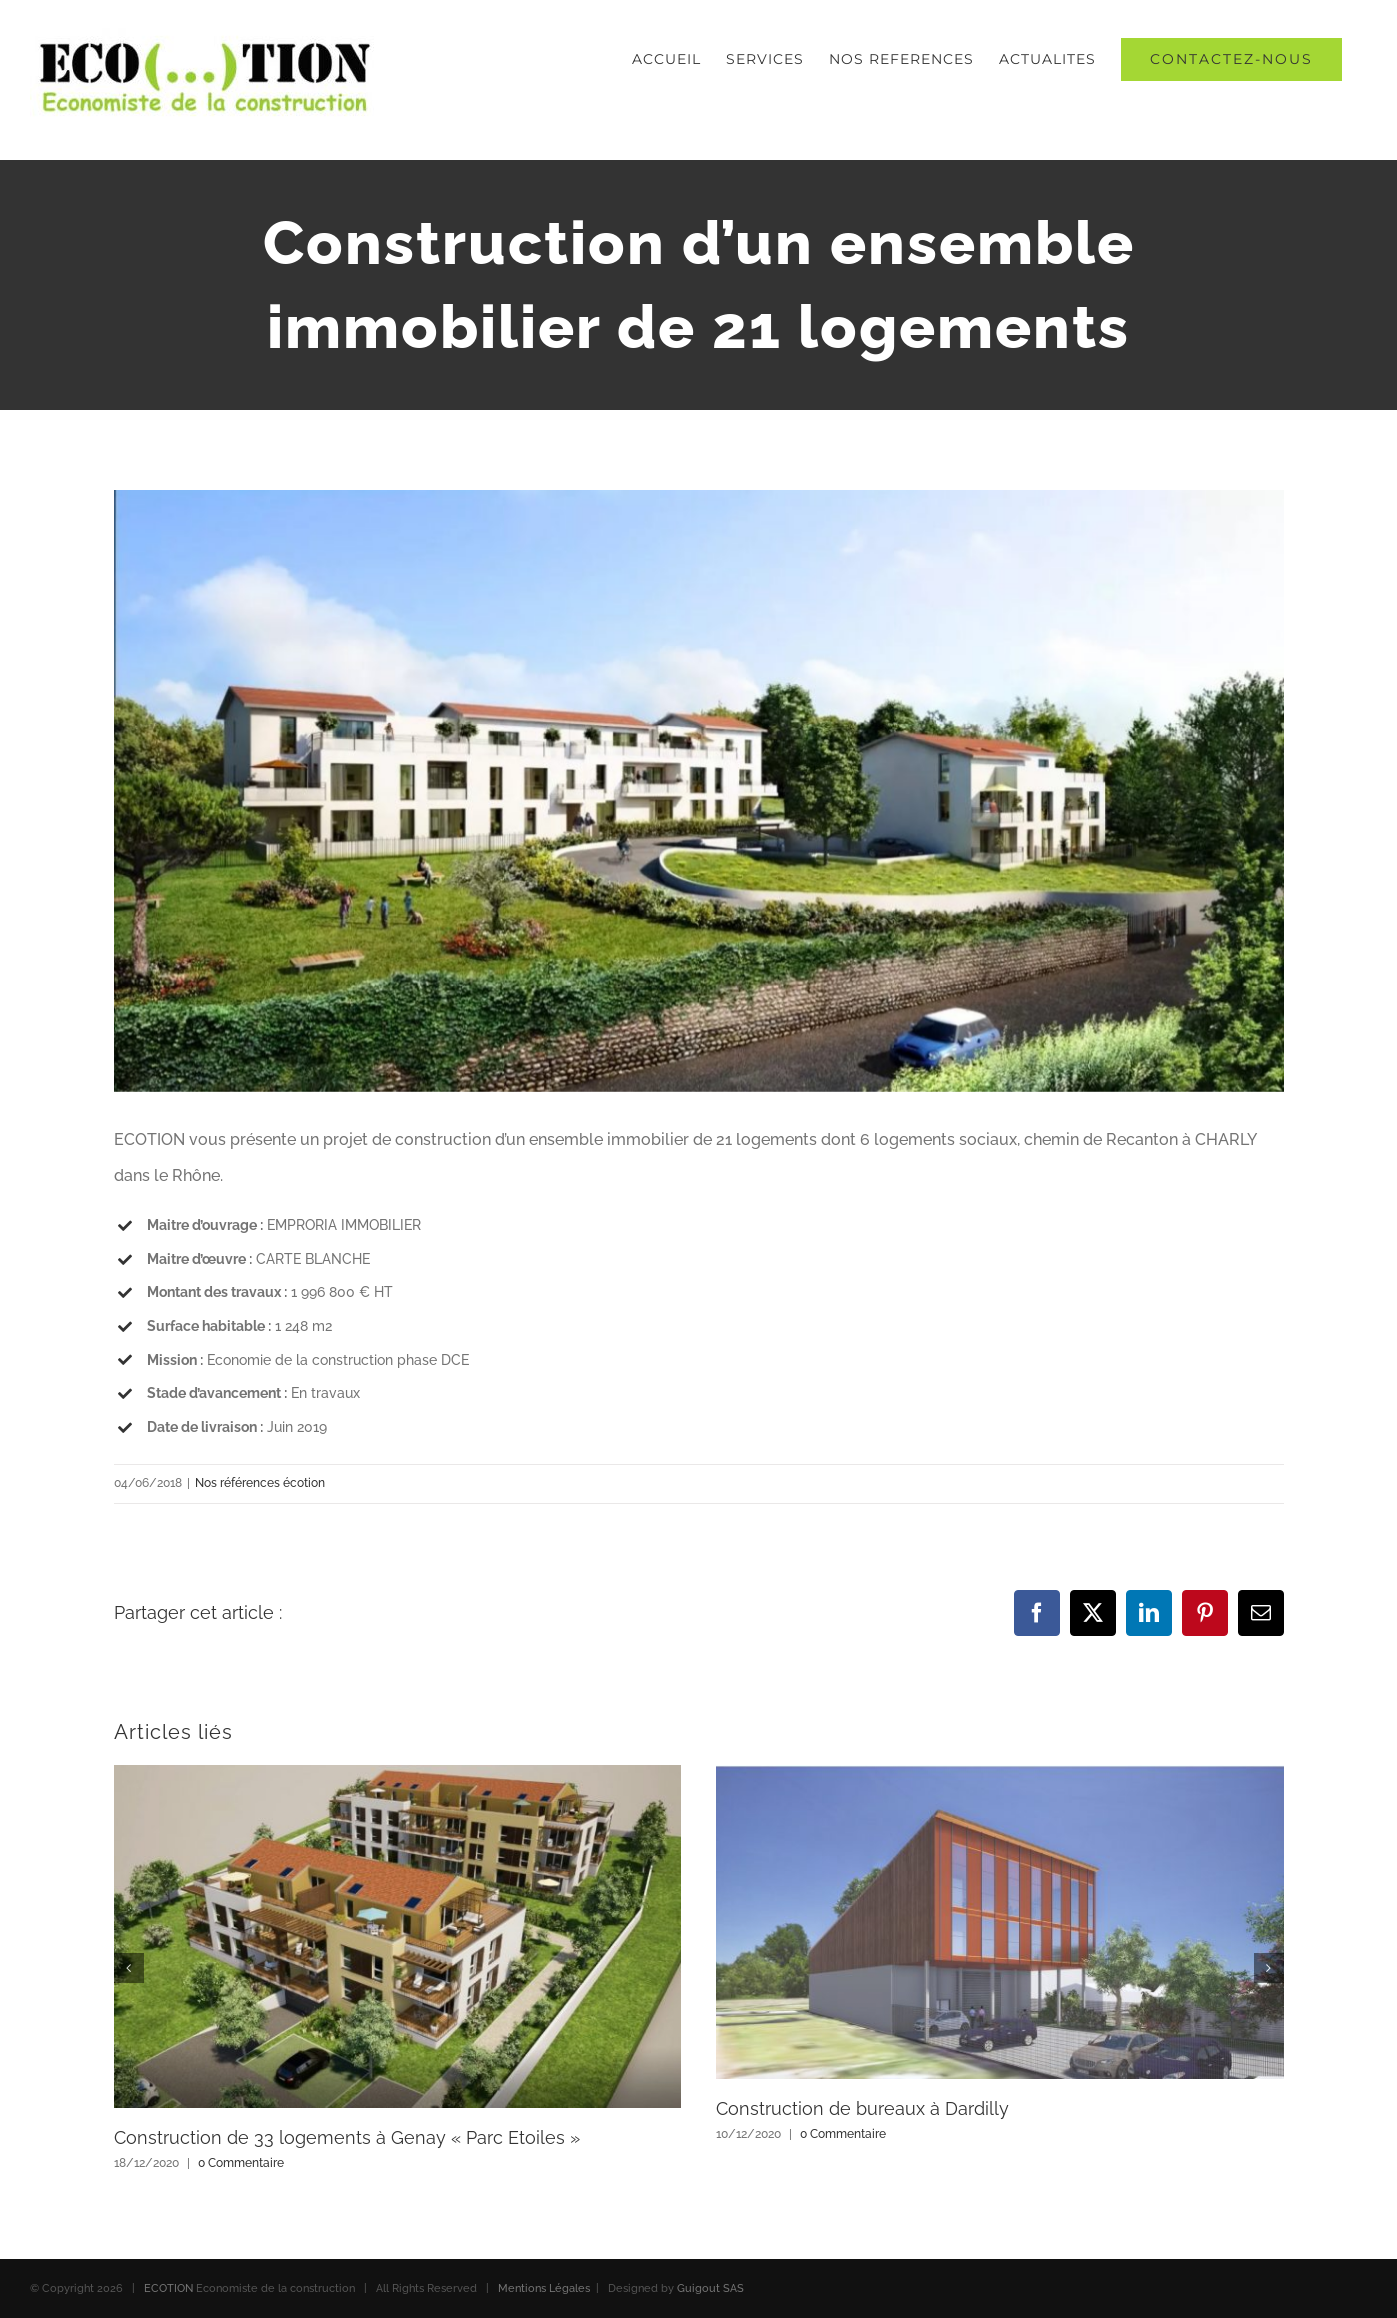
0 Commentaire (241, 2163)
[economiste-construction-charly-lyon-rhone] (699, 791)
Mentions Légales (544, 2288)
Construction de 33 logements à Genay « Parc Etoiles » (347, 2137)
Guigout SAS (710, 2288)
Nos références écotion (260, 1483)
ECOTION (168, 2288)
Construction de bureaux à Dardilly (862, 2108)
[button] (129, 1968)
